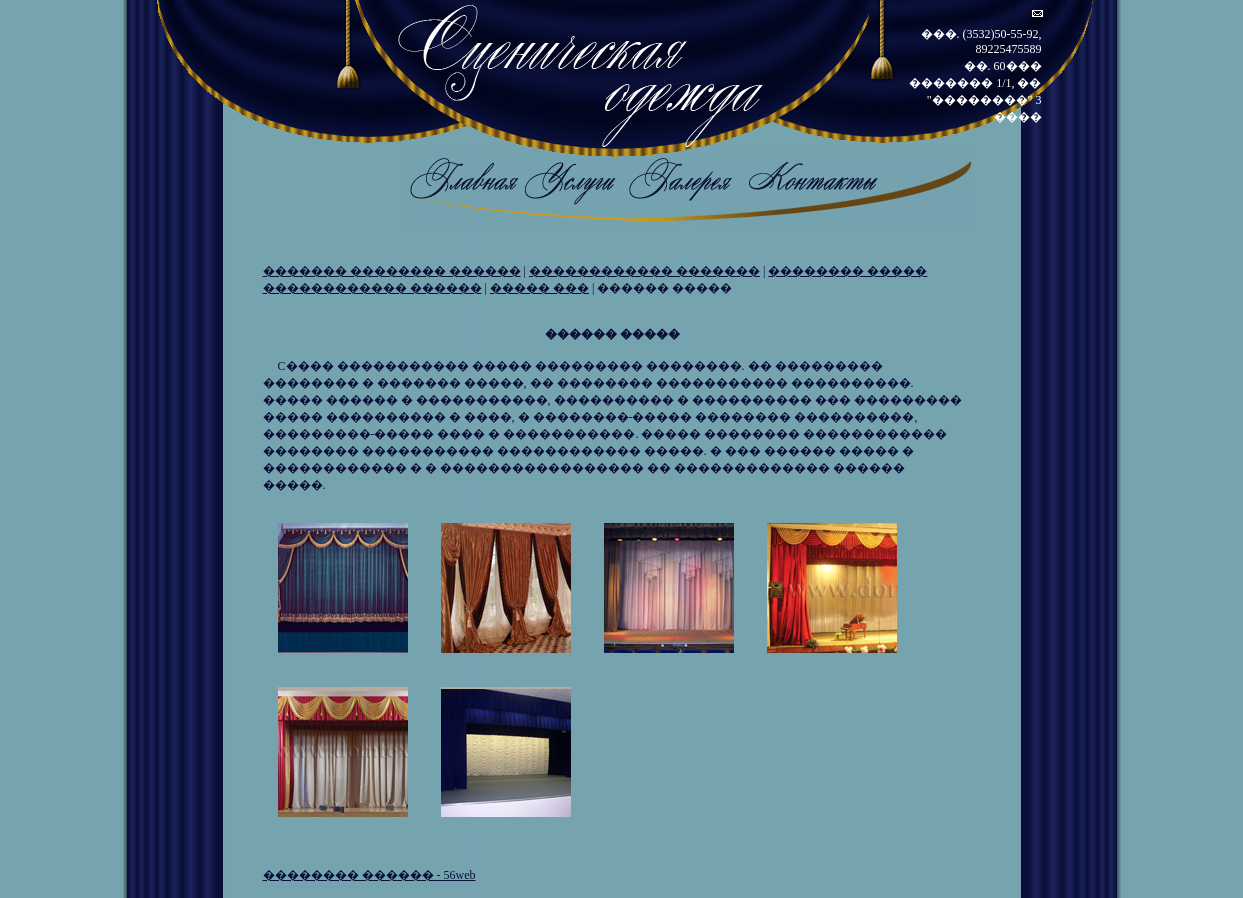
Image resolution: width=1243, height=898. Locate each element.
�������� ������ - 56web (369, 875)
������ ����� (664, 288)
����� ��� (539, 288)
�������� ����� (847, 271)
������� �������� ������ (392, 271)
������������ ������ (372, 288)
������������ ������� (644, 271)
